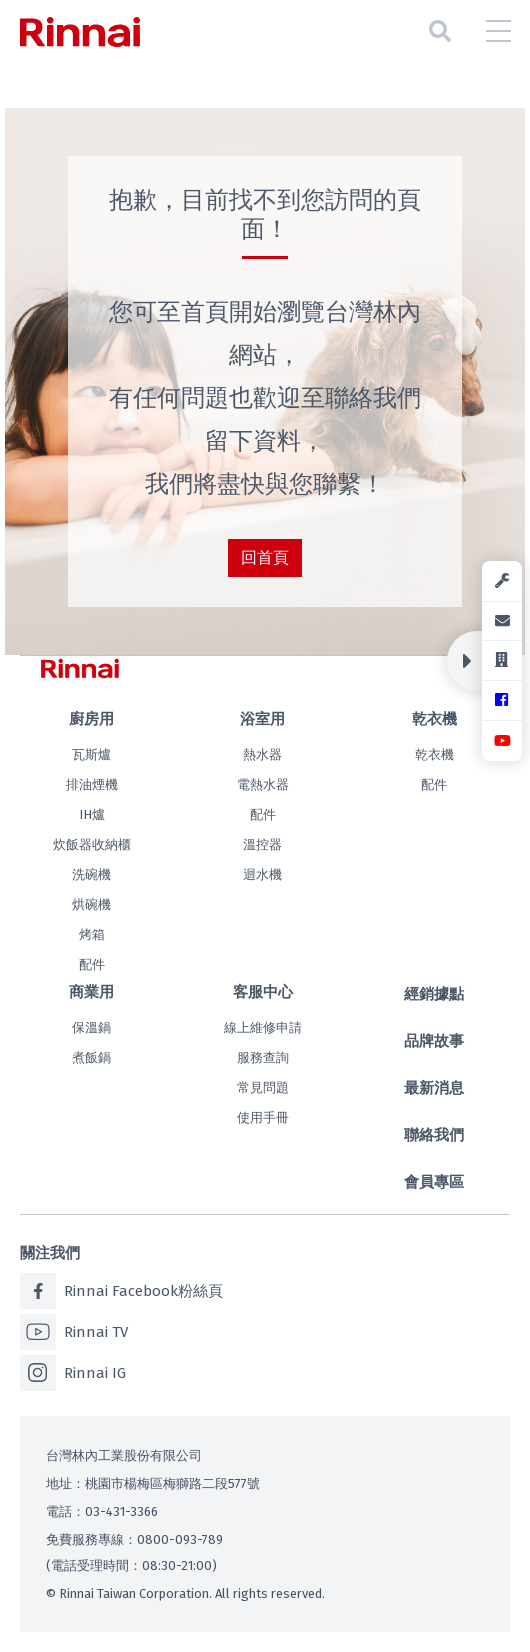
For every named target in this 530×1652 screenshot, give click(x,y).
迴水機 (262, 874)
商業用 (91, 992)
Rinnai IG (73, 1373)
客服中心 (263, 992)
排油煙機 (92, 784)
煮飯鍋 (91, 1057)
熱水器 (262, 754)
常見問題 (263, 1087)
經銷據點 (434, 994)
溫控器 (262, 844)
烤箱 (92, 934)
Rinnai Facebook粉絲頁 (121, 1291)
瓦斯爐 (91, 754)
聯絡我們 (434, 1135)
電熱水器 (263, 784)
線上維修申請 (263, 1027)
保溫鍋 (91, 1027)
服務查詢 (263, 1057)
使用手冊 (263, 1117)
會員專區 (434, 1182)
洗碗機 (91, 874)
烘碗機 (91, 904)
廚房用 (91, 719)
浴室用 (262, 719)
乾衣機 (434, 719)
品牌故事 (434, 1041)
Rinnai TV (74, 1332)
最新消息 (434, 1088)
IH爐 (92, 814)
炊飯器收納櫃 (92, 844)
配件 (92, 964)
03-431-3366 (121, 1511)
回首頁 (265, 557)
